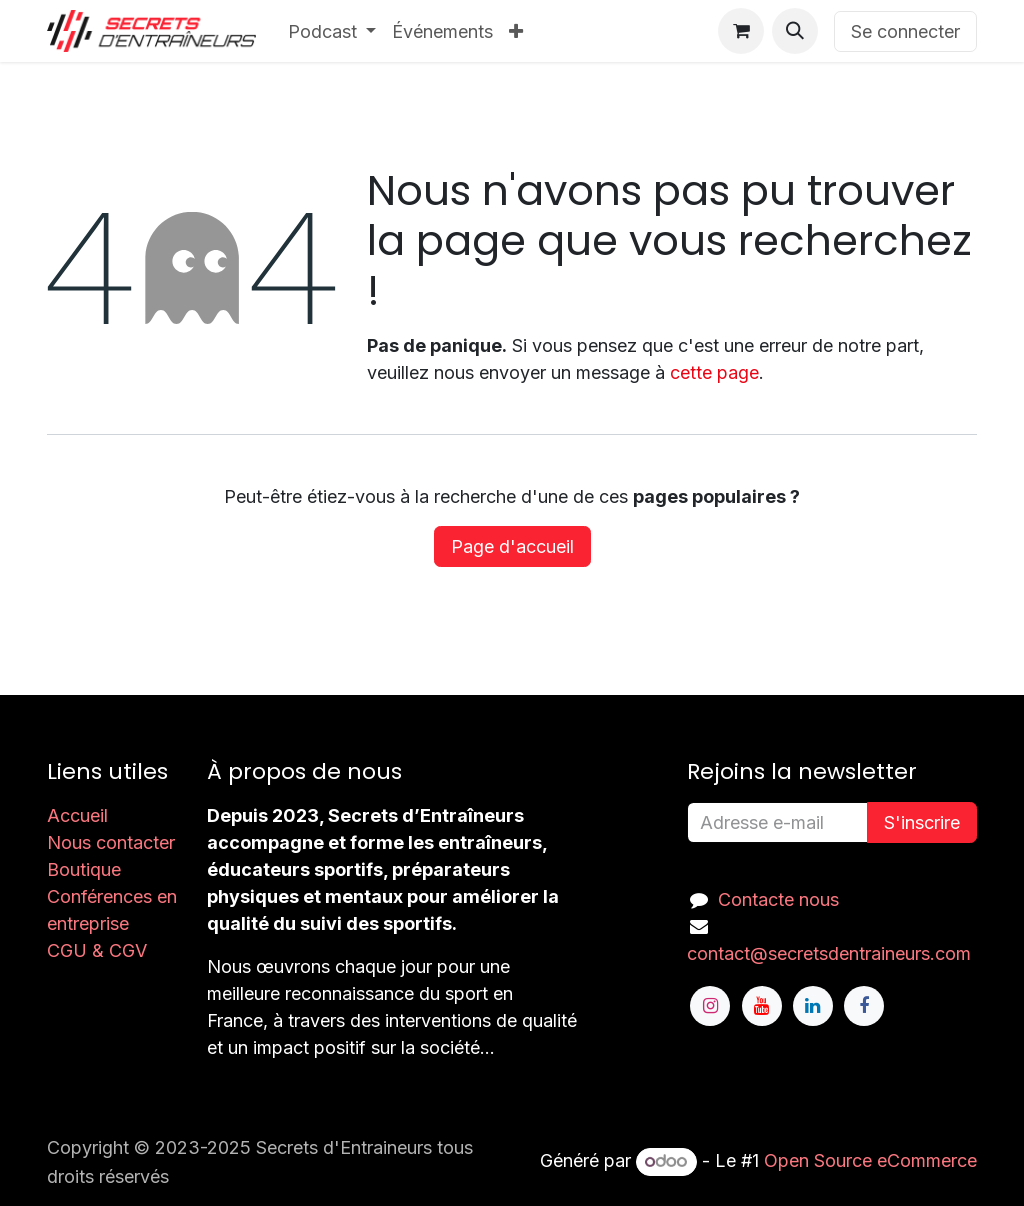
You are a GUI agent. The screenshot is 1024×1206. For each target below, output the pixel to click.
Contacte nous (778, 899)
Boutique (84, 869)
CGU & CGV (97, 950)
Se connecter (905, 31)
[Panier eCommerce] (741, 31)
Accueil (77, 815)
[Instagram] (710, 1006)
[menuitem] (332, 31)
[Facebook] (864, 1006)
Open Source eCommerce (870, 1160)
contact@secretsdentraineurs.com (829, 953)
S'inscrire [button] (922, 822)
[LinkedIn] (813, 1006)
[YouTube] (762, 1006)
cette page (714, 372)
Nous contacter (111, 842)
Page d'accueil (512, 546)
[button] (795, 31)
